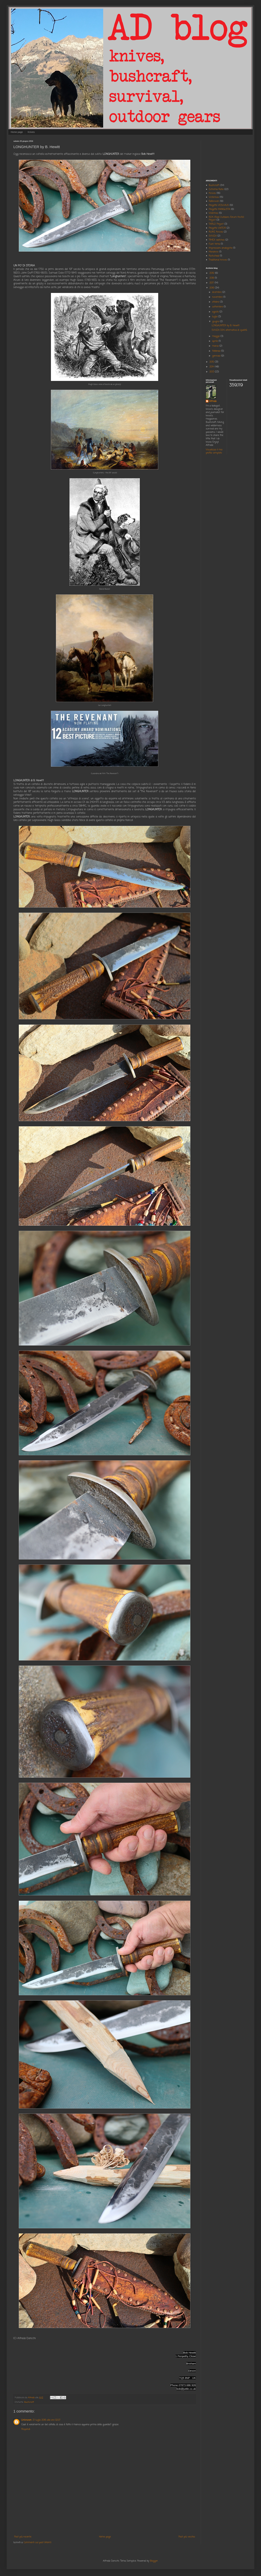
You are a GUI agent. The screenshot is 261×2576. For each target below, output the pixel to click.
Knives (31, 132)
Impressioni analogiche (220, 248)
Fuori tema (214, 244)
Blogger (154, 2561)
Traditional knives (218, 260)
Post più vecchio (187, 2537)
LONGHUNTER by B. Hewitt (225, 325)
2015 (212, 362)
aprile (215, 341)
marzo (216, 346)
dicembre (217, 292)
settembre (218, 307)
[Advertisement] (222, 157)
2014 (212, 367)
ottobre (216, 302)
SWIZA (213, 236)
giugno (216, 321)
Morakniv (214, 252)
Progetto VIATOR (217, 228)
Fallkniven (214, 201)
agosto (216, 312)
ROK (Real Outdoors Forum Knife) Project (226, 218)
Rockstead (214, 256)
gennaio (216, 356)
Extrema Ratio (216, 189)
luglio (215, 317)
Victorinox (214, 197)
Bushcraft (29, 2402)
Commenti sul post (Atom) (37, 2542)
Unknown (26, 2420)
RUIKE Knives (216, 232)
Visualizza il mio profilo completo (214, 451)
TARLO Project (216, 224)
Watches (213, 213)
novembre (217, 297)
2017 (212, 283)
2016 (212, 288)
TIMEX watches (217, 240)
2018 (212, 278)
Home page (17, 132)
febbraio (216, 351)
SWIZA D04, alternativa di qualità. (229, 330)
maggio (216, 336)
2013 (212, 372)
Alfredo (212, 401)
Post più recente (22, 2537)
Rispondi (25, 2429)
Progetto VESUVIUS (219, 205)
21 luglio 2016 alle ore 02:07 (46, 2420)
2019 (212, 273)
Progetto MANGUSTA (219, 209)
